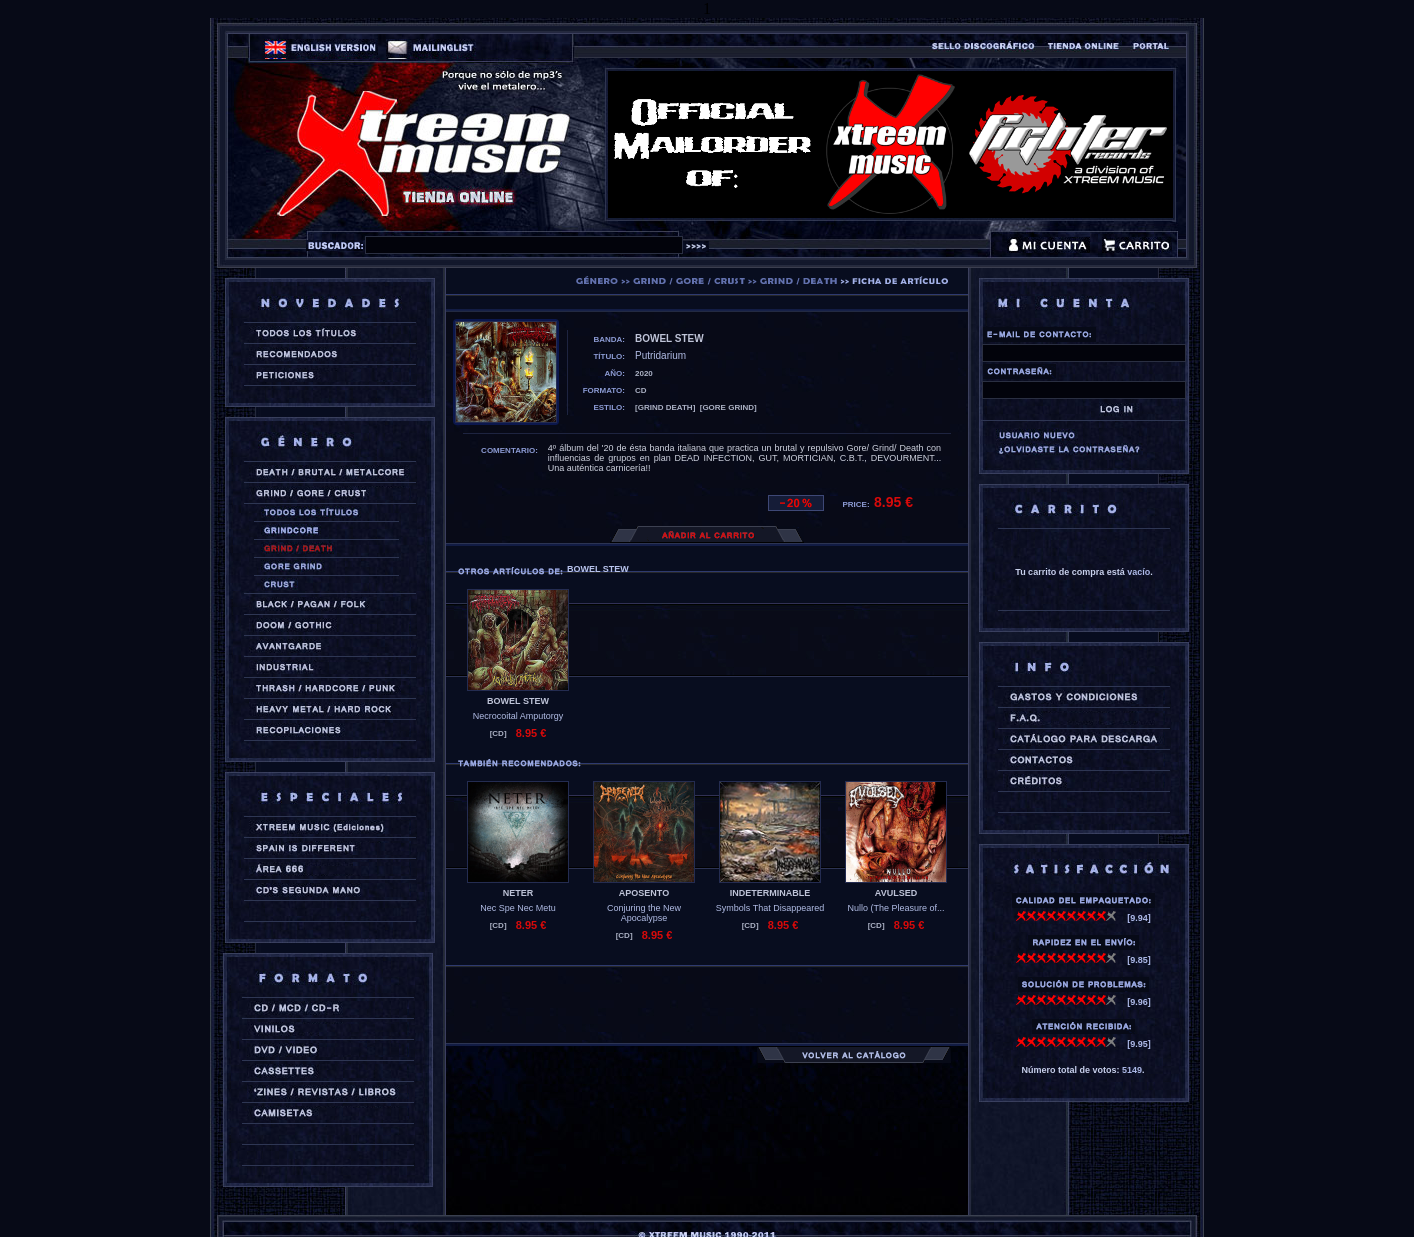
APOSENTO (644, 893)
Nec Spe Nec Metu (518, 908)
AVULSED (896, 893)
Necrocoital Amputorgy (518, 716)
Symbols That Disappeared (770, 908)
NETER (518, 893)
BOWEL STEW (518, 701)
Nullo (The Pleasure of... (895, 908)
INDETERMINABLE (770, 893)
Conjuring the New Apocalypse (644, 913)
